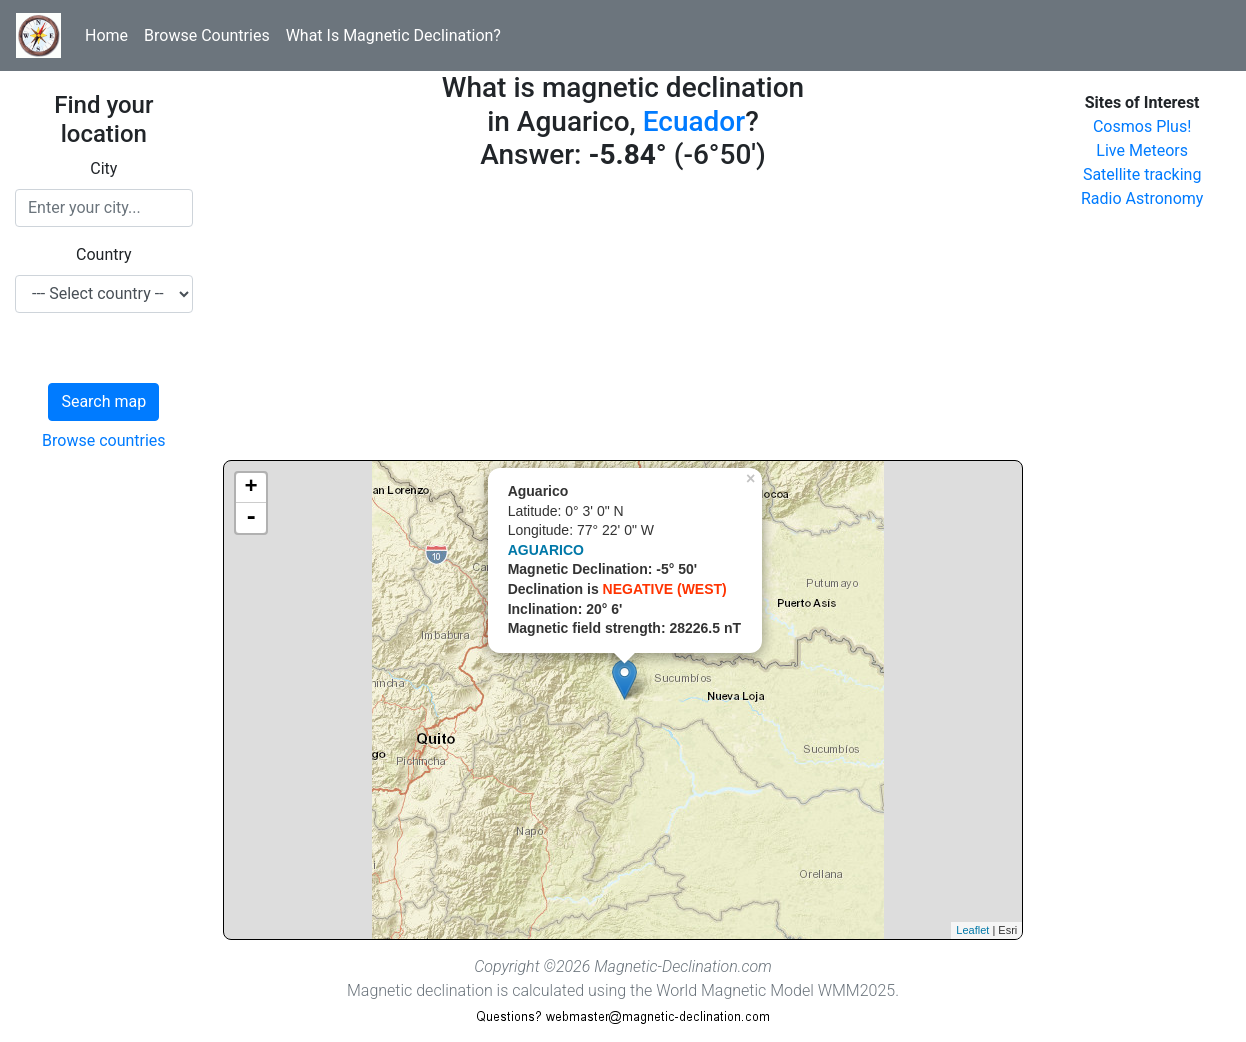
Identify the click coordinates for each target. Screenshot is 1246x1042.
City (103, 168)
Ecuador (694, 121)
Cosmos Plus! (1142, 126)
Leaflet (972, 930)
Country (104, 254)
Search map (103, 401)
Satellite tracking (1142, 174)
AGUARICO (546, 550)
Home (106, 35)
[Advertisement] (623, 320)
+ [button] (251, 488)
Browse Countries (207, 35)
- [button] (251, 518)
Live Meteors (1142, 150)
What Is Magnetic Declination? (393, 35)
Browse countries (104, 440)
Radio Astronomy (1142, 198)
